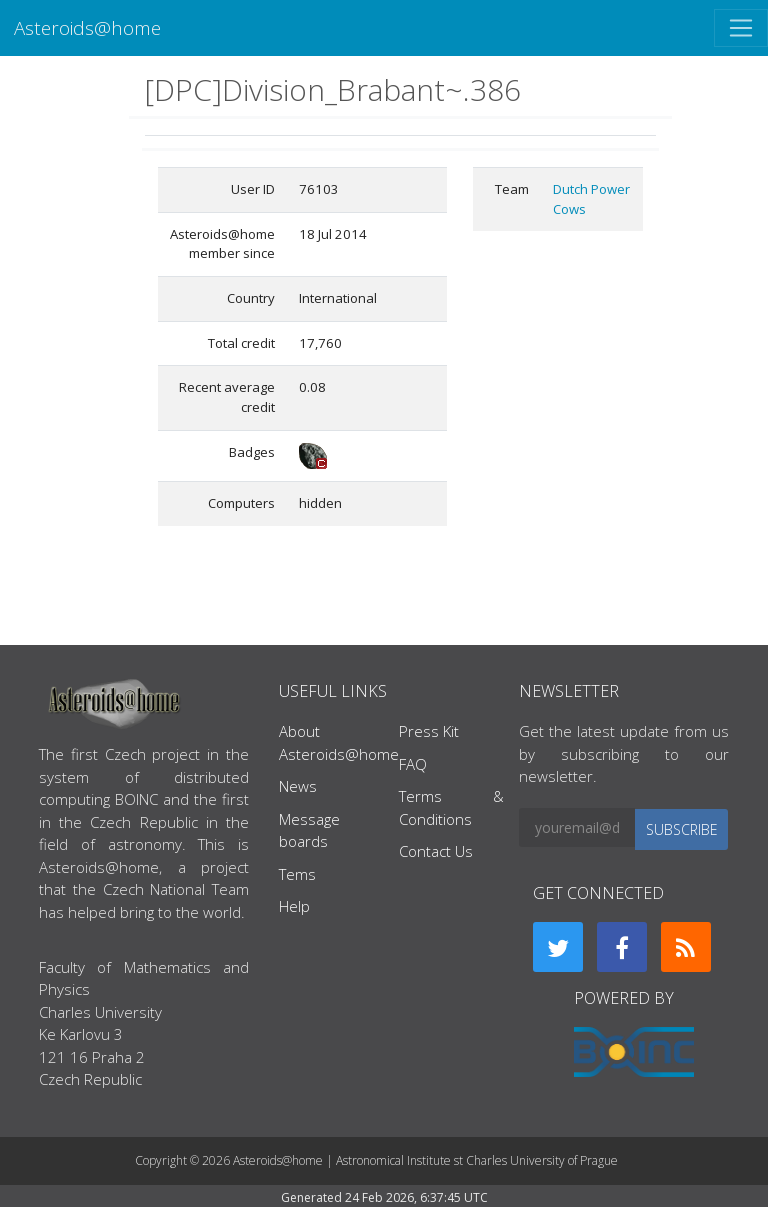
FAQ (413, 764)
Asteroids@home (87, 27)
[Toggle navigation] (741, 28)
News (298, 786)
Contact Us (436, 851)
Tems (297, 874)
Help (294, 906)
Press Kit (429, 731)
